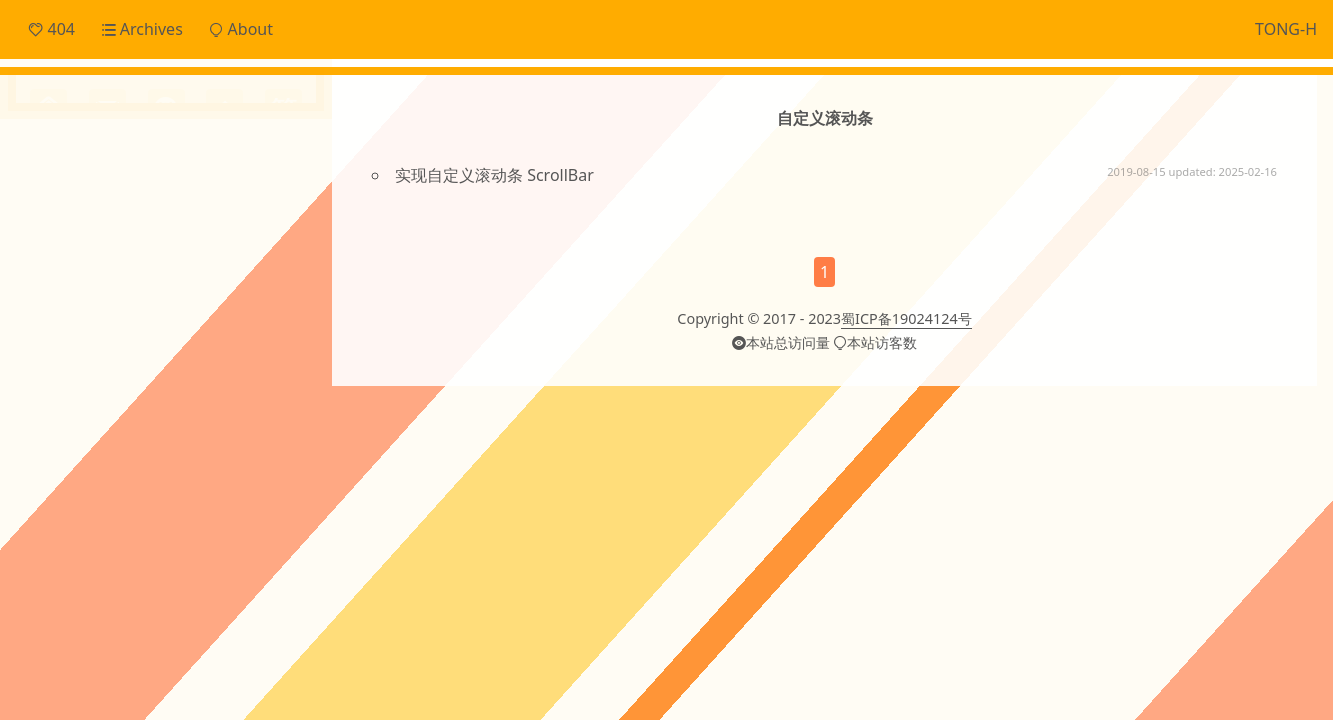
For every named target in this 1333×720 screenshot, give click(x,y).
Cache (100, 324)
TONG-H (1286, 29)
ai (214, 360)
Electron (212, 325)
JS (281, 325)
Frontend (88, 201)
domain (225, 404)
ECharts (155, 325)
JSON (48, 362)
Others (79, 268)
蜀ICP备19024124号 (906, 343)
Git (255, 325)
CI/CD (50, 325)
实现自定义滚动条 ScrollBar (494, 175)
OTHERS (139, 362)
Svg (185, 362)
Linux (90, 362)
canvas (67, 401)
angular (261, 361)
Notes (76, 234)
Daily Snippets (107, 168)
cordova (153, 401)
